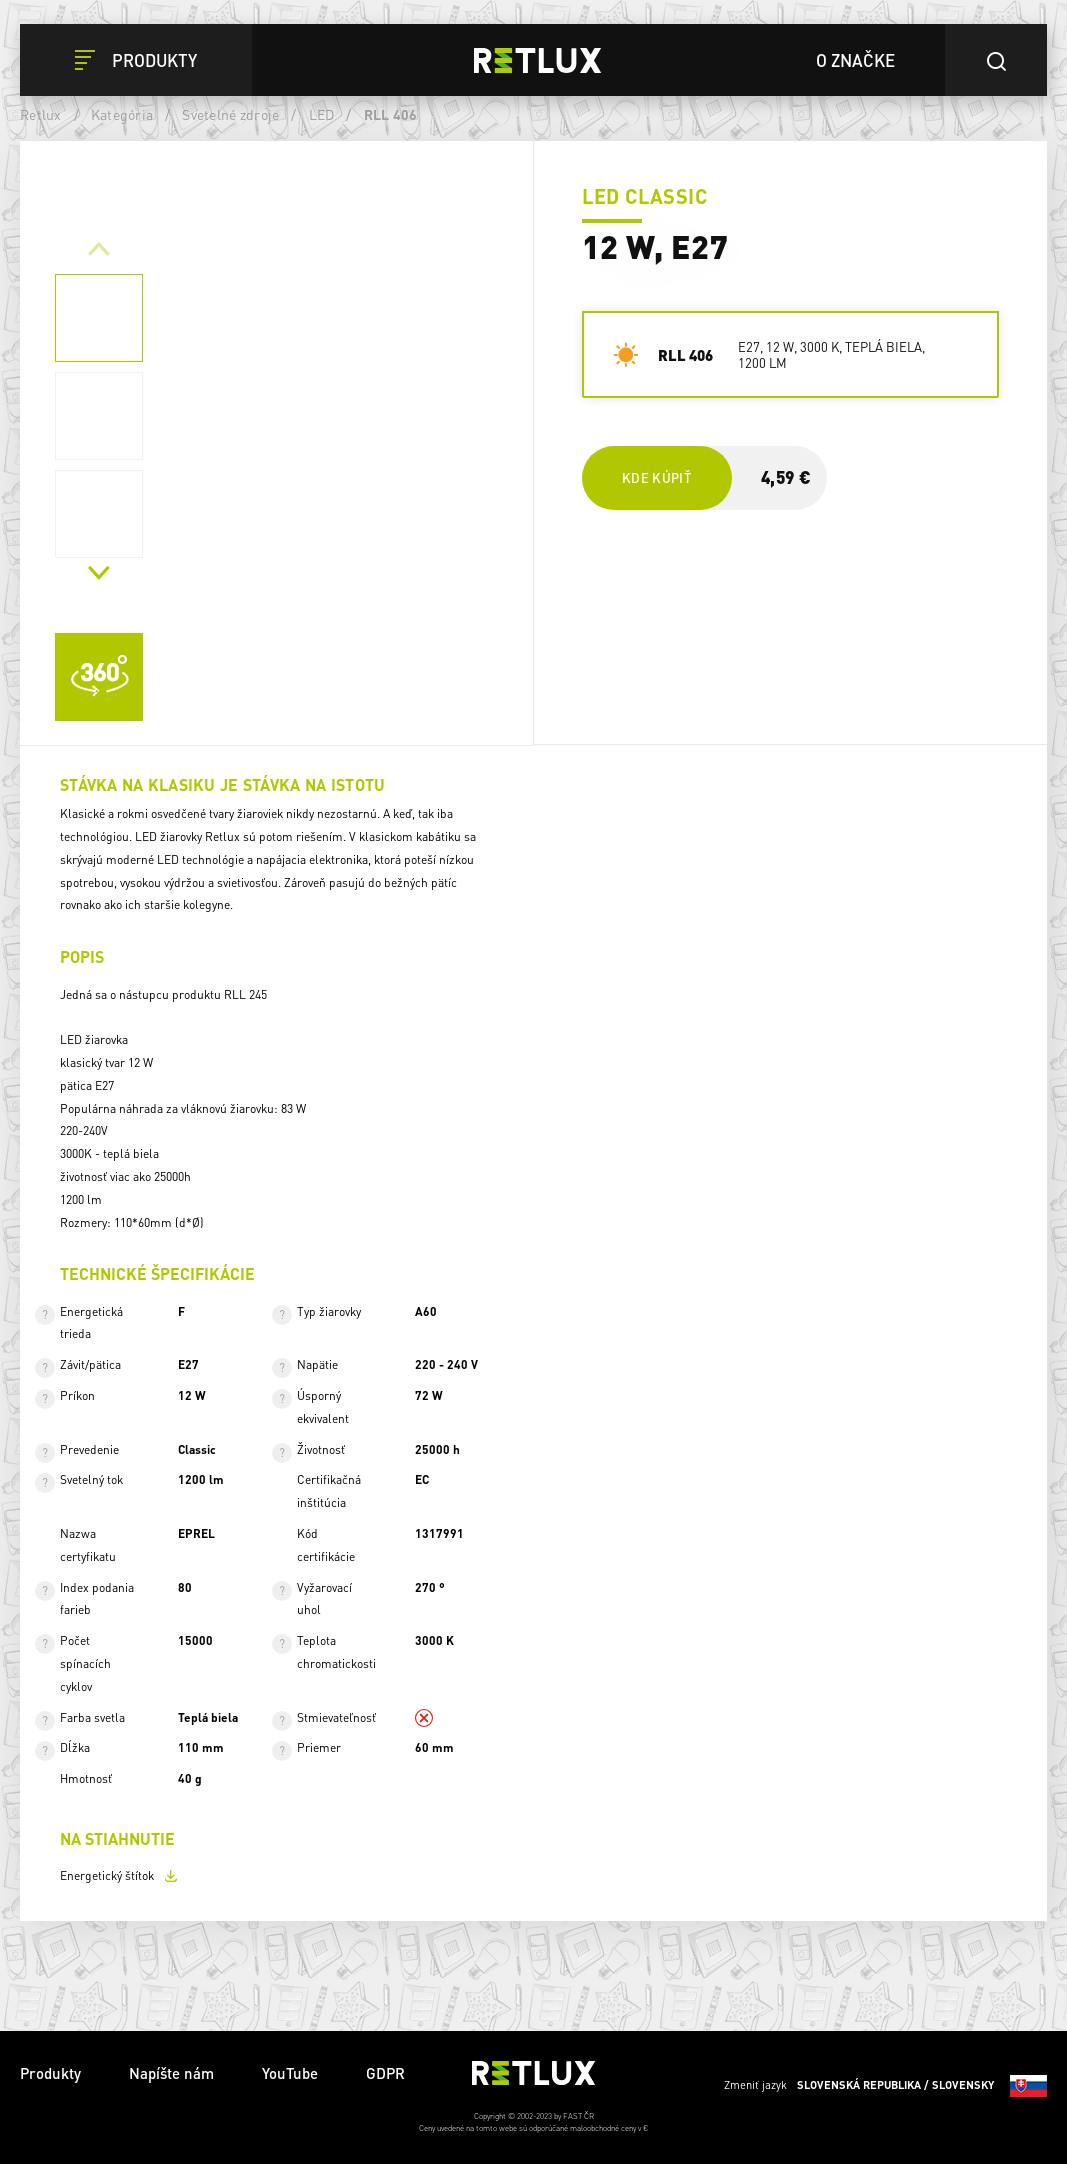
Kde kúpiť (656, 477)
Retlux (41, 114)
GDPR (385, 2073)
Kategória (122, 114)
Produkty (50, 2073)
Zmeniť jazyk (885, 2086)
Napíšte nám (171, 2073)
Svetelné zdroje (230, 114)
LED (322, 114)
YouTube (290, 2073)
